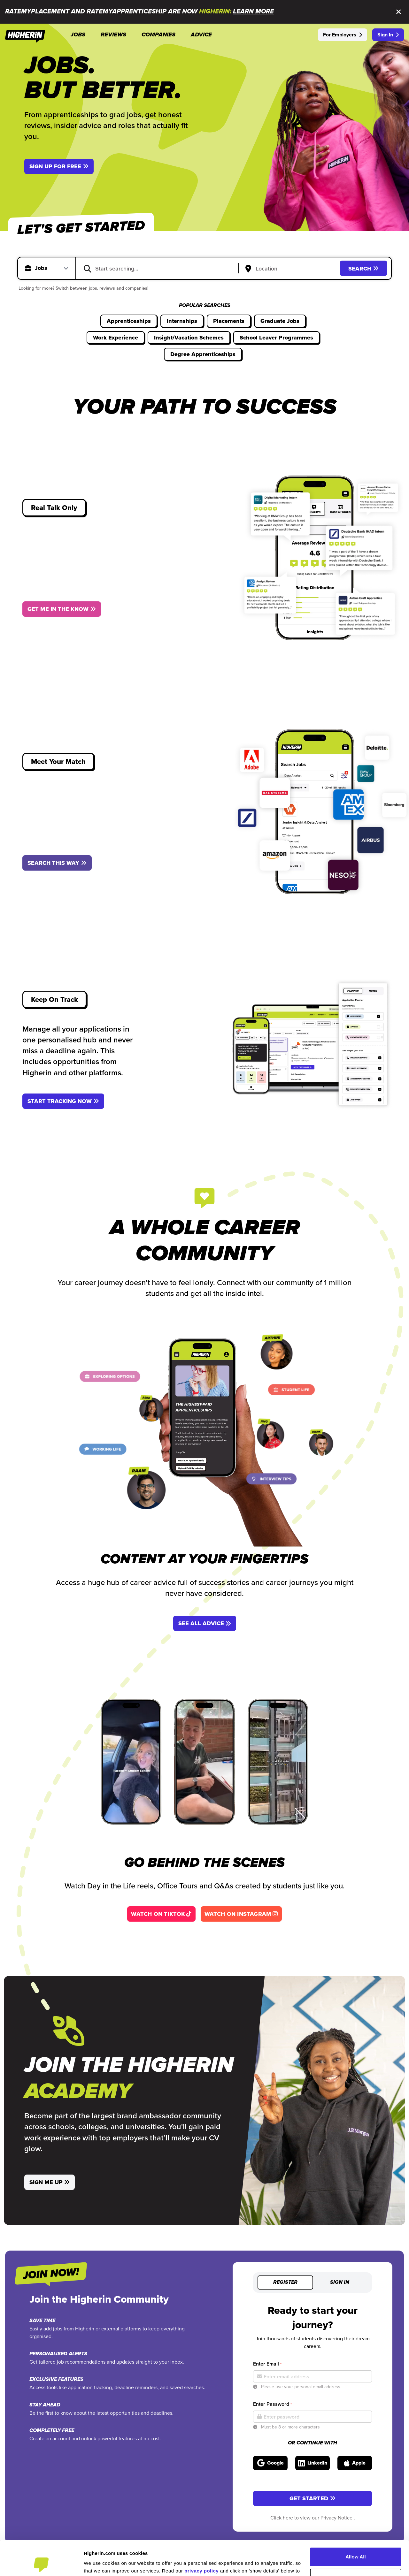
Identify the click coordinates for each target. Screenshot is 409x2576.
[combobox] (161, 268)
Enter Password (272, 2404)
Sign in (339, 2282)
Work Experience (115, 337)
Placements (228, 321)
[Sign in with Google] (270, 2463)
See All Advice (204, 1623)
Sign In (388, 34)
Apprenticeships (129, 321)
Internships (182, 321)
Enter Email (267, 2363)
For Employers (342, 34)
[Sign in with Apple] (354, 2463)
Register (285, 2282)
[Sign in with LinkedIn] (312, 2463)
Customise (356, 2545)
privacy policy (201, 2538)
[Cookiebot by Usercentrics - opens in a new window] (41, 2563)
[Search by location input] (290, 269)
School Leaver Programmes (276, 337)
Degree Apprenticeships (202, 354)
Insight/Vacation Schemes (189, 337)
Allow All (355, 2524)
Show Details (99, 2563)
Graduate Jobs (279, 321)
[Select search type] (53, 268)
